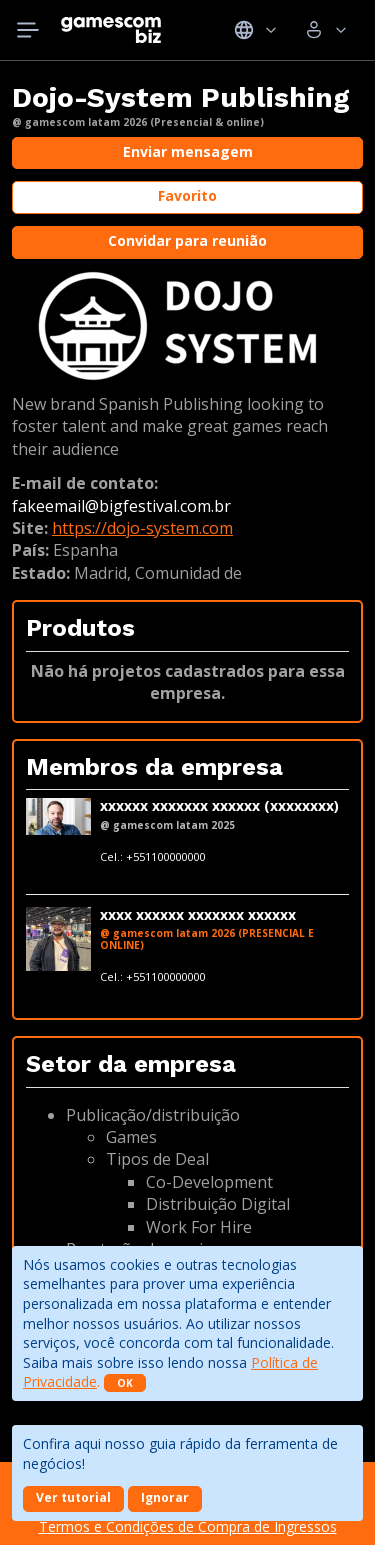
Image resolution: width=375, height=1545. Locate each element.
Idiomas (255, 30)
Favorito (187, 195)
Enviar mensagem (188, 151)
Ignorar (165, 1497)
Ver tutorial (73, 1497)
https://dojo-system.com (142, 528)
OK (125, 1383)
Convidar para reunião (187, 240)
